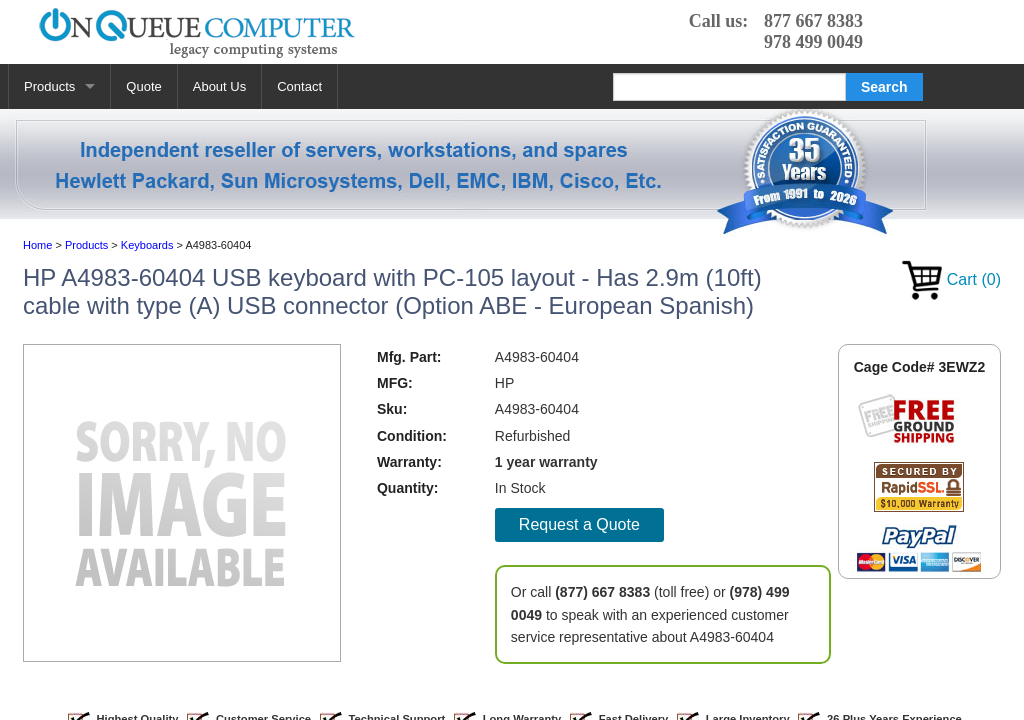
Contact (299, 86)
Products (49, 86)
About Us (219, 86)
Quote (143, 86)
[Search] (729, 87)
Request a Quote (579, 524)
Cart (951, 279)
